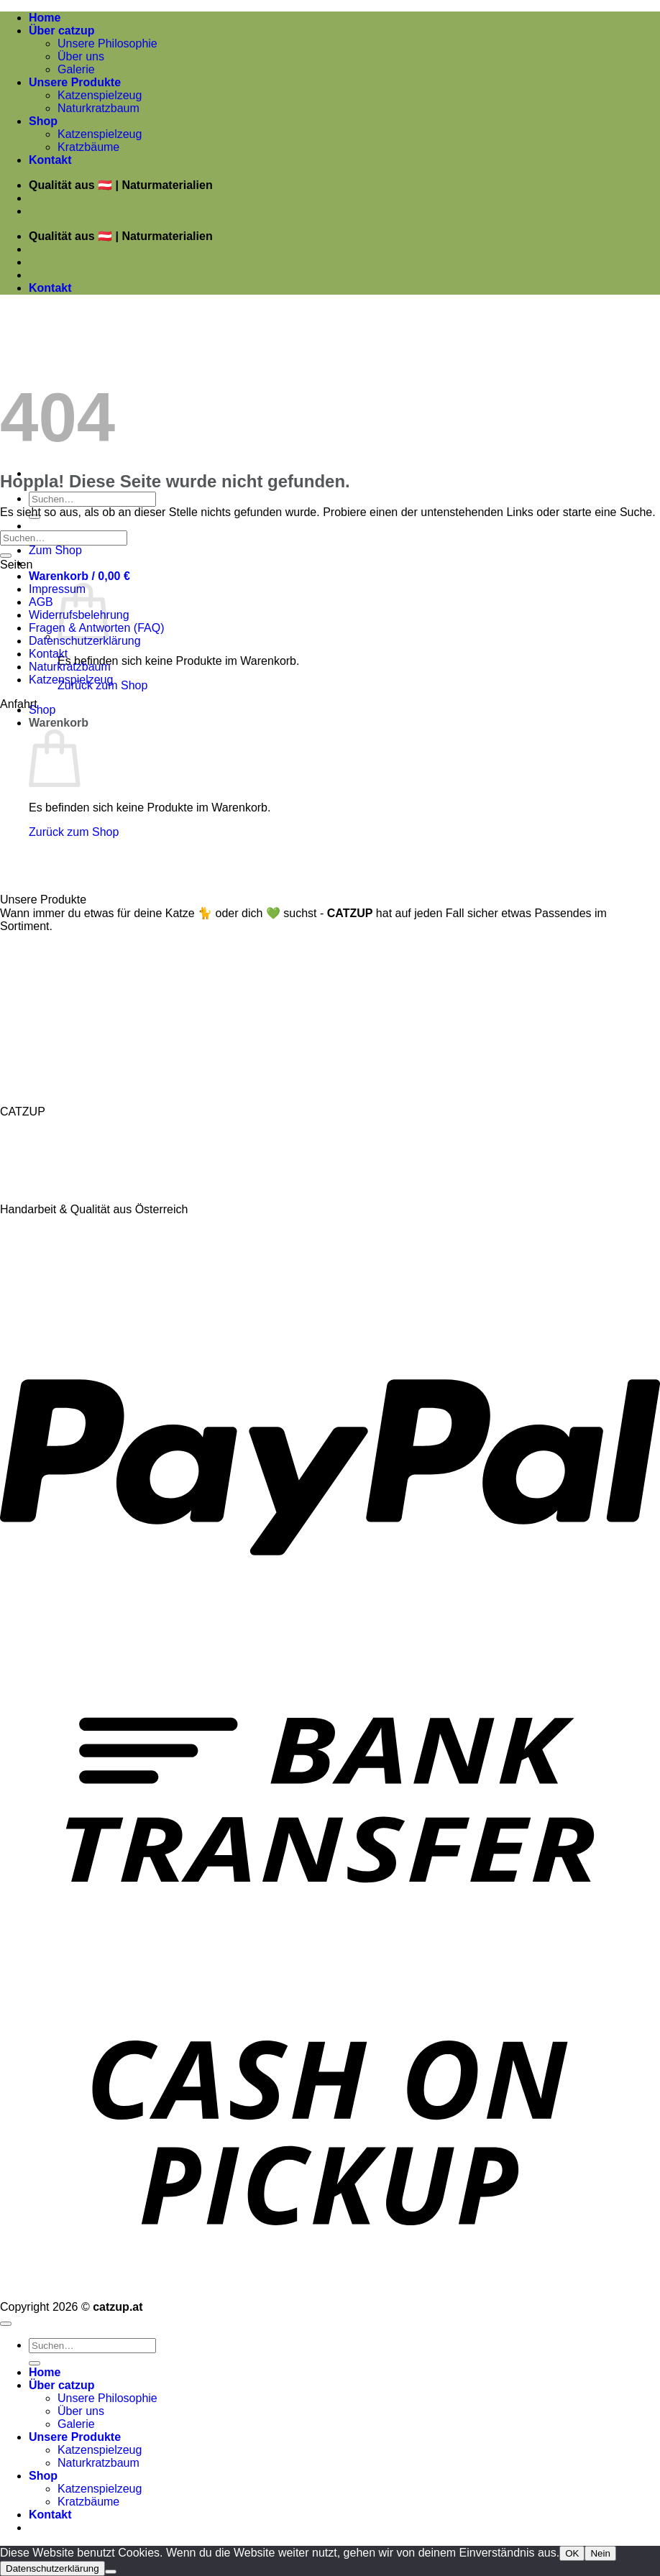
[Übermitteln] (6, 555)
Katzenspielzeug (100, 95)
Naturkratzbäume (46, 954)
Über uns (81, 56)
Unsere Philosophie (107, 43)
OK (572, 2553)
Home (44, 18)
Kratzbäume (88, 147)
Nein (600, 2553)
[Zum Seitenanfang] (6, 2324)
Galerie (76, 69)
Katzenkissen (36, 986)
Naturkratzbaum (98, 108)
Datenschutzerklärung (85, 641)
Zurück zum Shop (74, 832)
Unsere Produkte (75, 82)
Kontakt (50, 160)
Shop (43, 121)
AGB (41, 602)
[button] (79, 576)
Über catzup (62, 30)
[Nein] (110, 2572)
